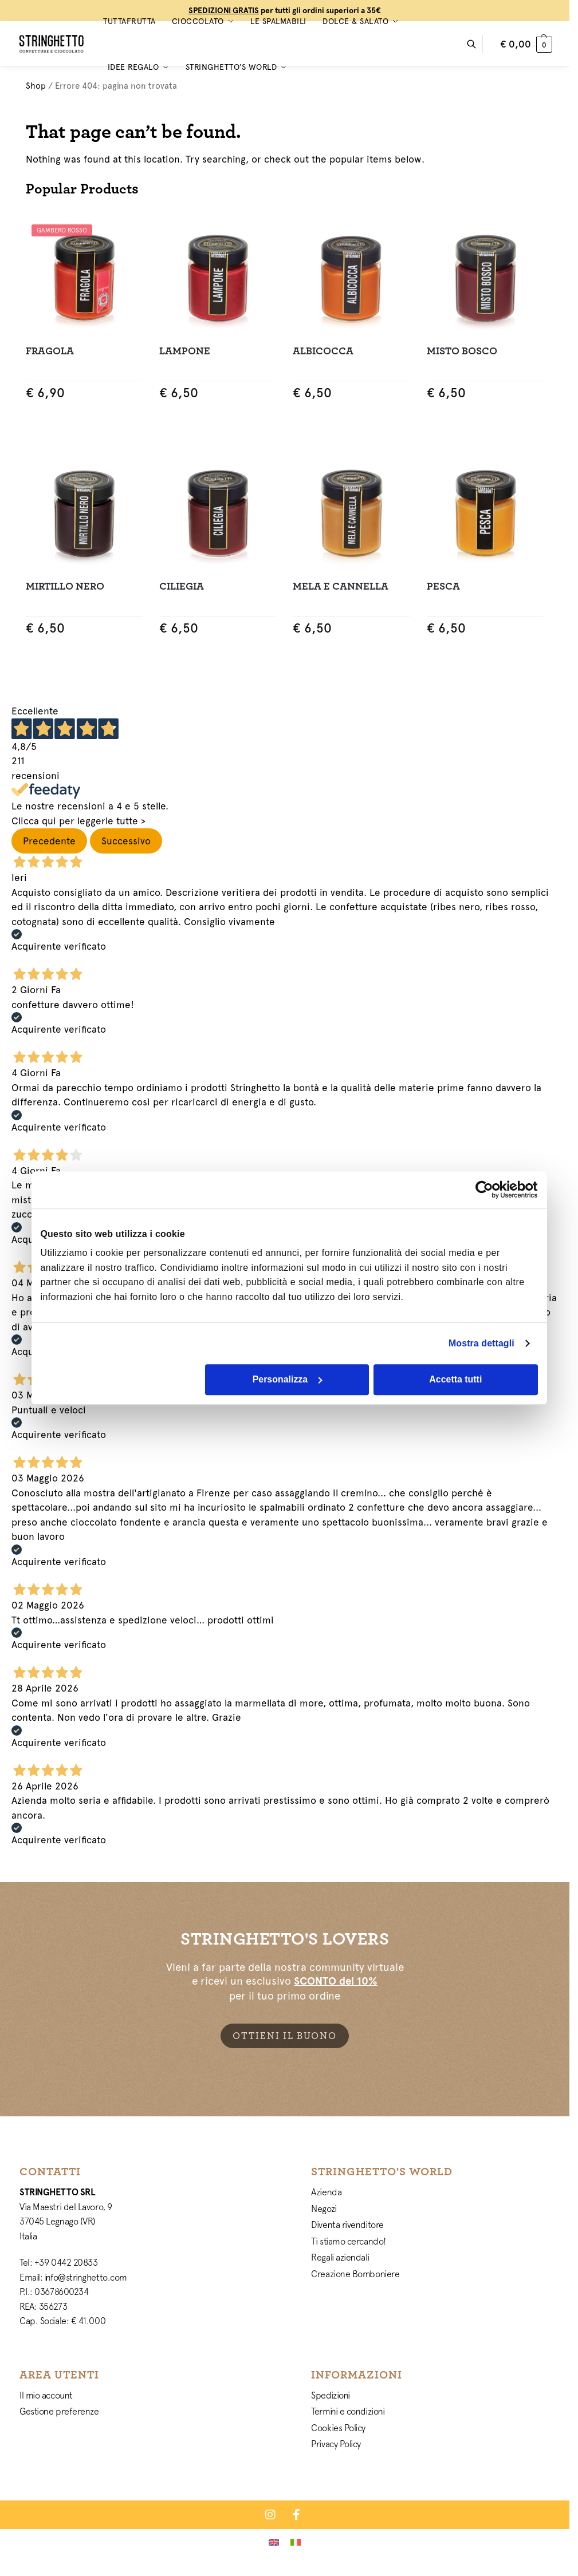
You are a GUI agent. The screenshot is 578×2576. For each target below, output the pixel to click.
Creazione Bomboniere (355, 2274)
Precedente (49, 841)
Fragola (50, 351)
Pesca (443, 586)
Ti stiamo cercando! (348, 2241)
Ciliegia (181, 586)
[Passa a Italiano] (295, 2542)
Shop (36, 85)
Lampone (184, 351)
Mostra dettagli (481, 1343)
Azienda (326, 2192)
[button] (526, 44)
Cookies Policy (338, 2428)
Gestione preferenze (59, 2411)
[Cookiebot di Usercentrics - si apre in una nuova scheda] (488, 1189)
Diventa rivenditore (347, 2224)
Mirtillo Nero (65, 586)
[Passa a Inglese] (274, 2542)
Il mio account (46, 2395)
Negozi (323, 2208)
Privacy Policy (336, 2444)
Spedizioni (330, 2395)
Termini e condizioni (347, 2411)
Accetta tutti (455, 1379)
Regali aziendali (340, 2257)
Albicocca (323, 351)
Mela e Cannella (340, 586)
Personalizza (288, 1379)
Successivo (126, 841)
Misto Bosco (462, 351)
